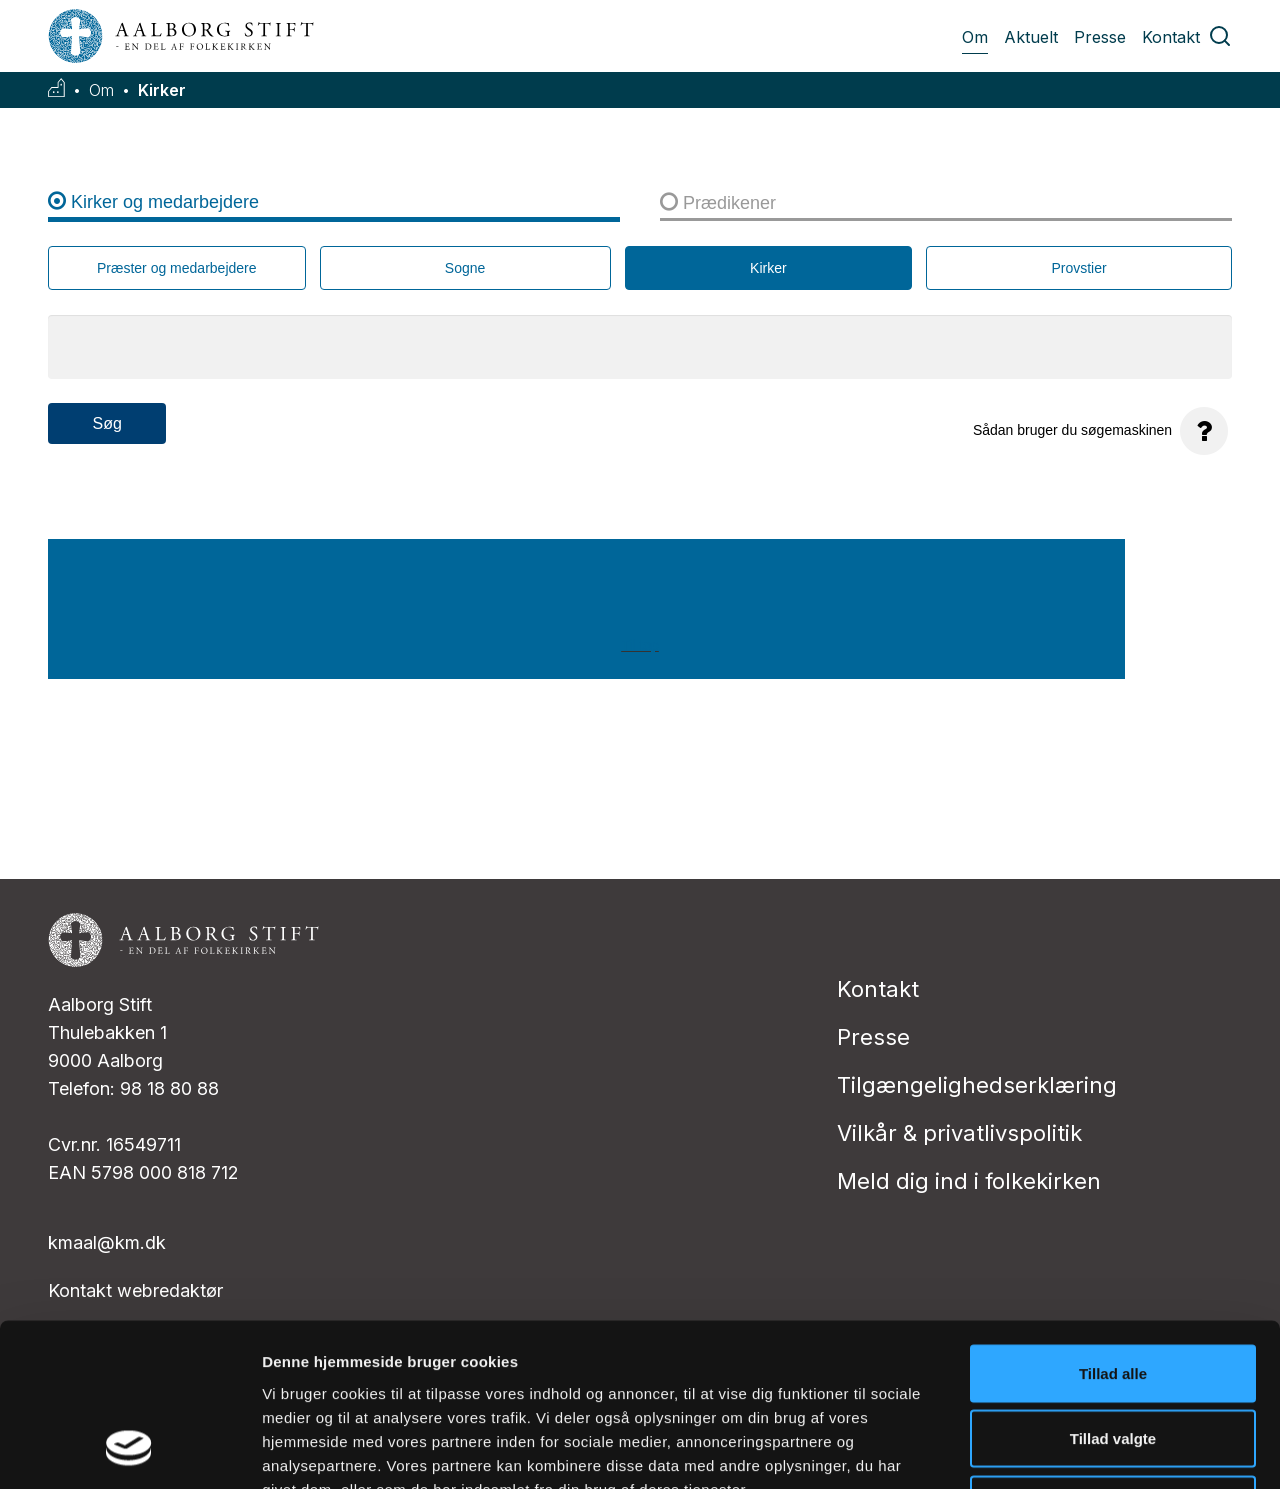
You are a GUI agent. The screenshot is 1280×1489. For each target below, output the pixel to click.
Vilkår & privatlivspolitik (959, 1133)
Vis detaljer (1039, 1449)
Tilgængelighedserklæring (977, 1085)
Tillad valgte (1113, 1292)
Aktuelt (1031, 37)
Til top (640, 645)
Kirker (162, 90)
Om (975, 37)
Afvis (1113, 1357)
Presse (1100, 37)
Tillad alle (1113, 1226)
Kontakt (1171, 37)
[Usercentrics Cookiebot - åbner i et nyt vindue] (129, 1450)
